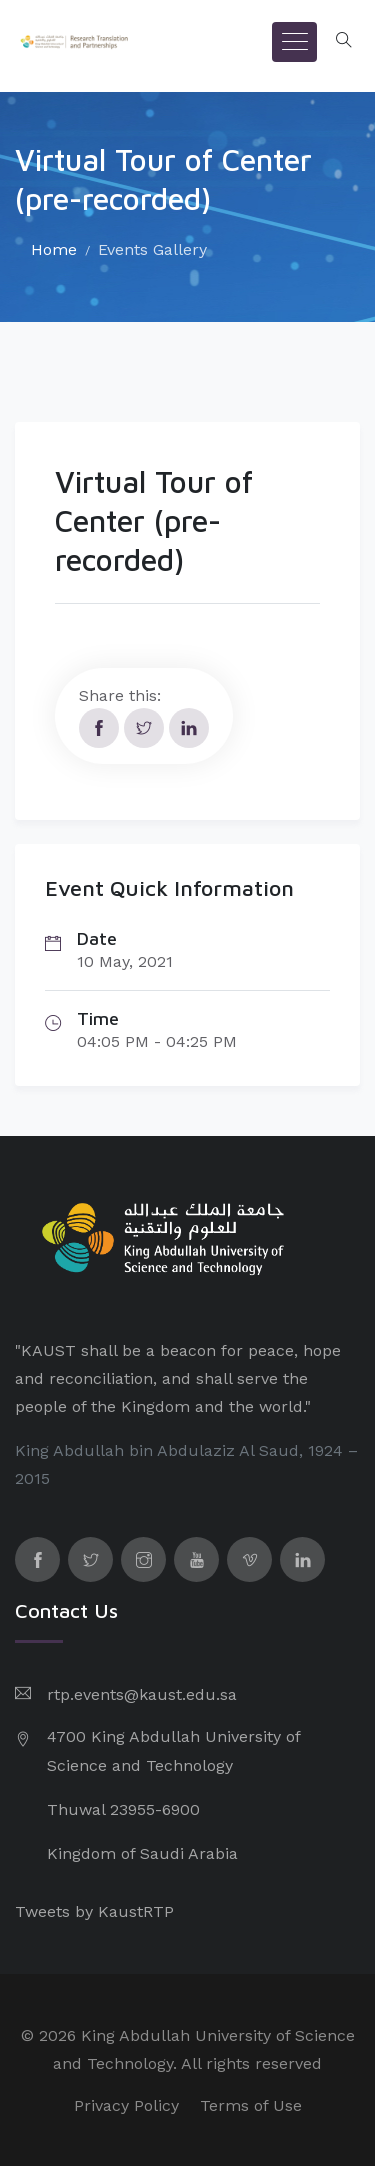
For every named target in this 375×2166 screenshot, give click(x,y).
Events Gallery (152, 249)
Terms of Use (251, 2105)
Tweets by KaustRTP (94, 1911)
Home (54, 249)
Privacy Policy (126, 2105)
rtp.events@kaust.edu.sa (142, 1694)
